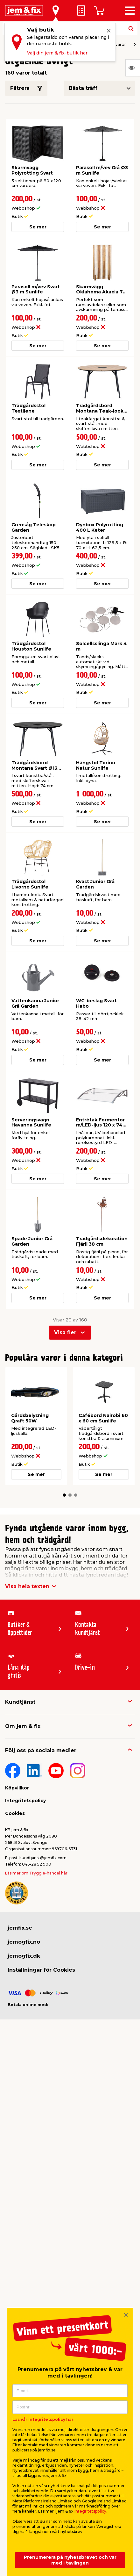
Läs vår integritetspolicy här (43, 2419)
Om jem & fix (22, 1726)
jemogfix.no (24, 1942)
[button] (64, 1495)
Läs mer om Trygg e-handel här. (36, 1873)
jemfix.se (20, 1928)
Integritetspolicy (25, 1800)
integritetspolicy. (90, 2511)
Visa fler (65, 1332)
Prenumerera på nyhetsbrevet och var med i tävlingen (70, 2560)
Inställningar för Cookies (41, 1970)
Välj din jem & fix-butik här (57, 53)
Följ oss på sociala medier (40, 1750)
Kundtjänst (20, 1702)
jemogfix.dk (24, 1956)
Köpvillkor (17, 1788)
